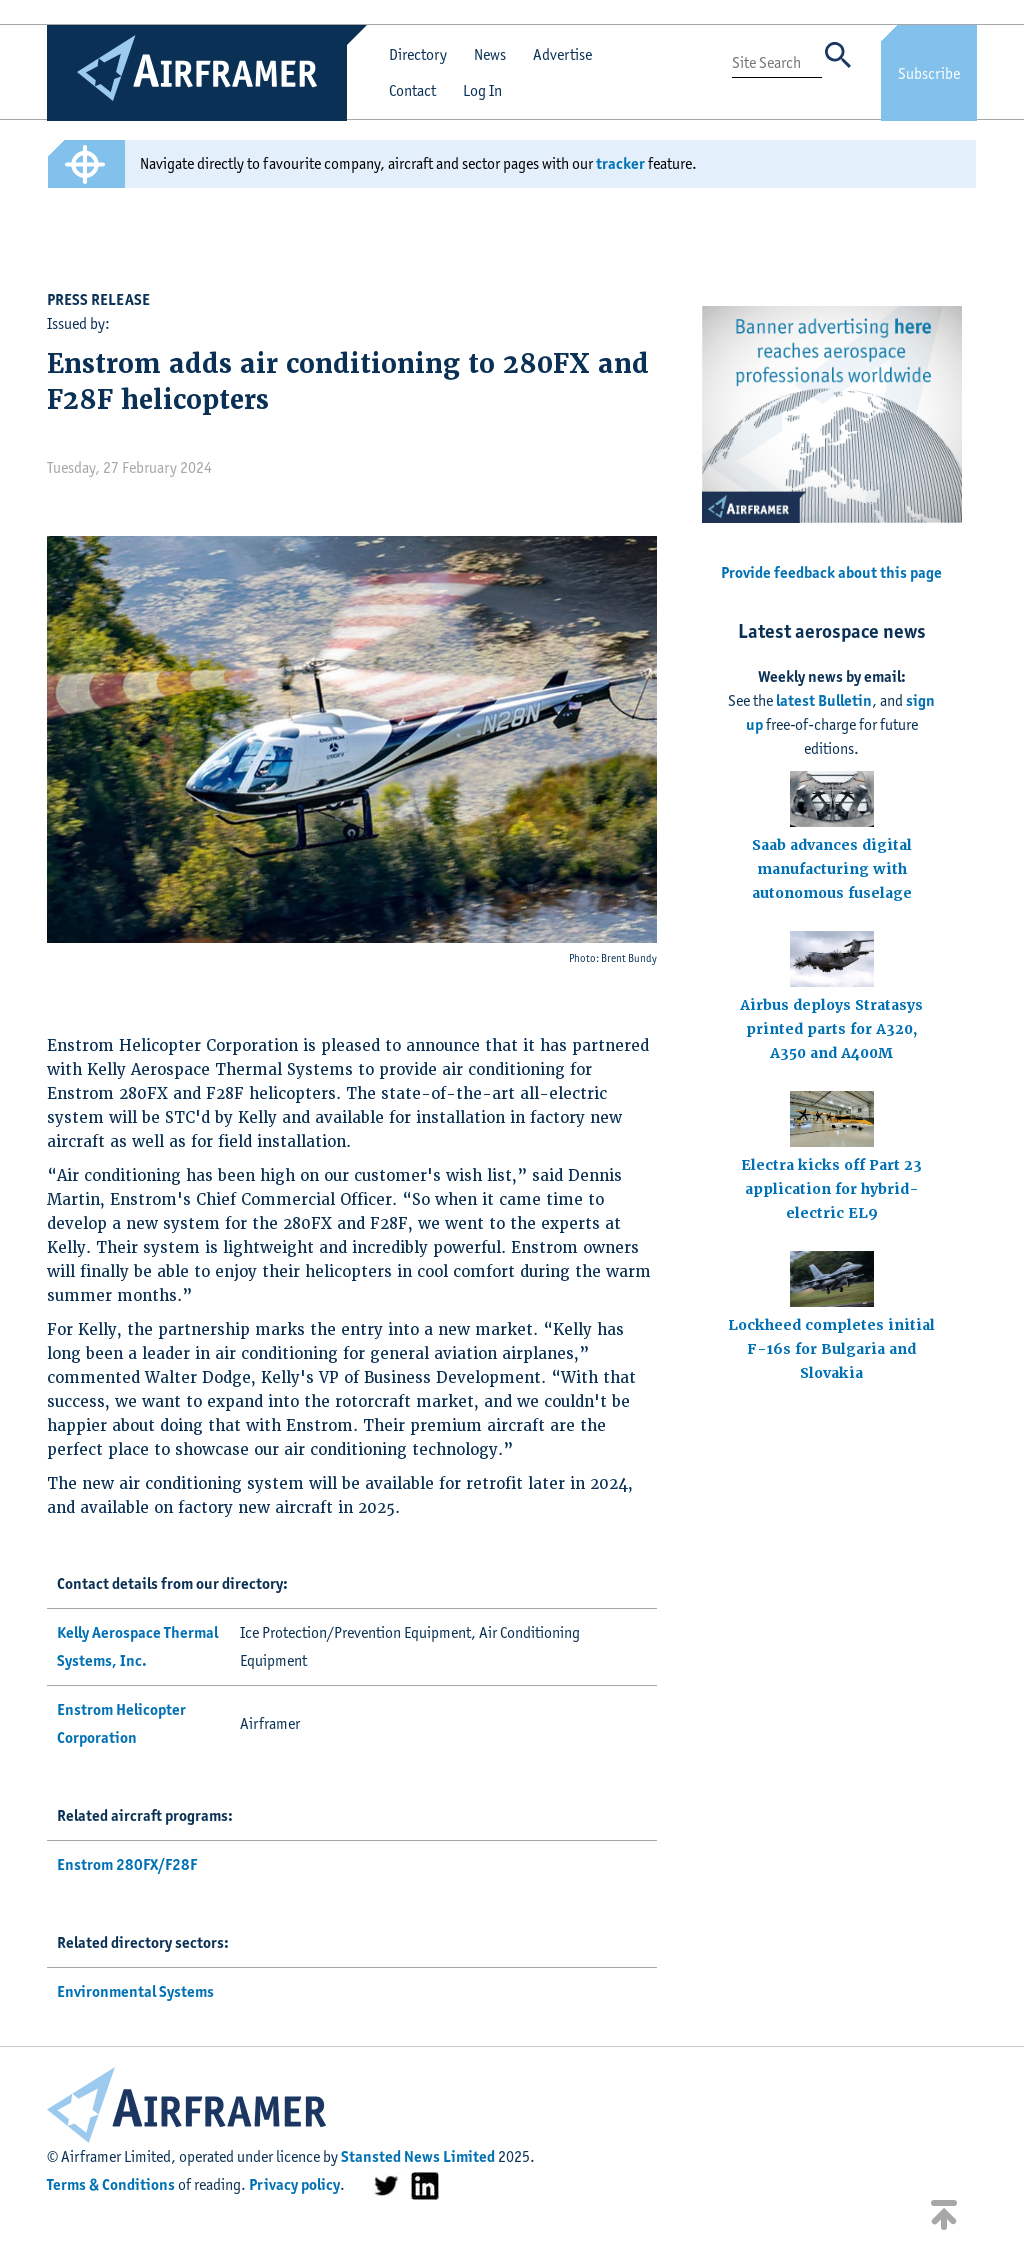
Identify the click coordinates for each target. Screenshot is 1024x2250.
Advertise (562, 54)
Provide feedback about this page (831, 572)
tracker (620, 163)
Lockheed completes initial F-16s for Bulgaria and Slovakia (831, 1349)
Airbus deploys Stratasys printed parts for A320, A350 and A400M (831, 1029)
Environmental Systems (135, 1991)
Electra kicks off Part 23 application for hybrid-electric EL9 (831, 1189)
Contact (412, 90)
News (490, 54)
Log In (482, 90)
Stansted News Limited (418, 2156)
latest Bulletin (824, 700)
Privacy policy (294, 2184)
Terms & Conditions (111, 2184)
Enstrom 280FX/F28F (127, 1864)
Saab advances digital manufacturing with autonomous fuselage (832, 869)
